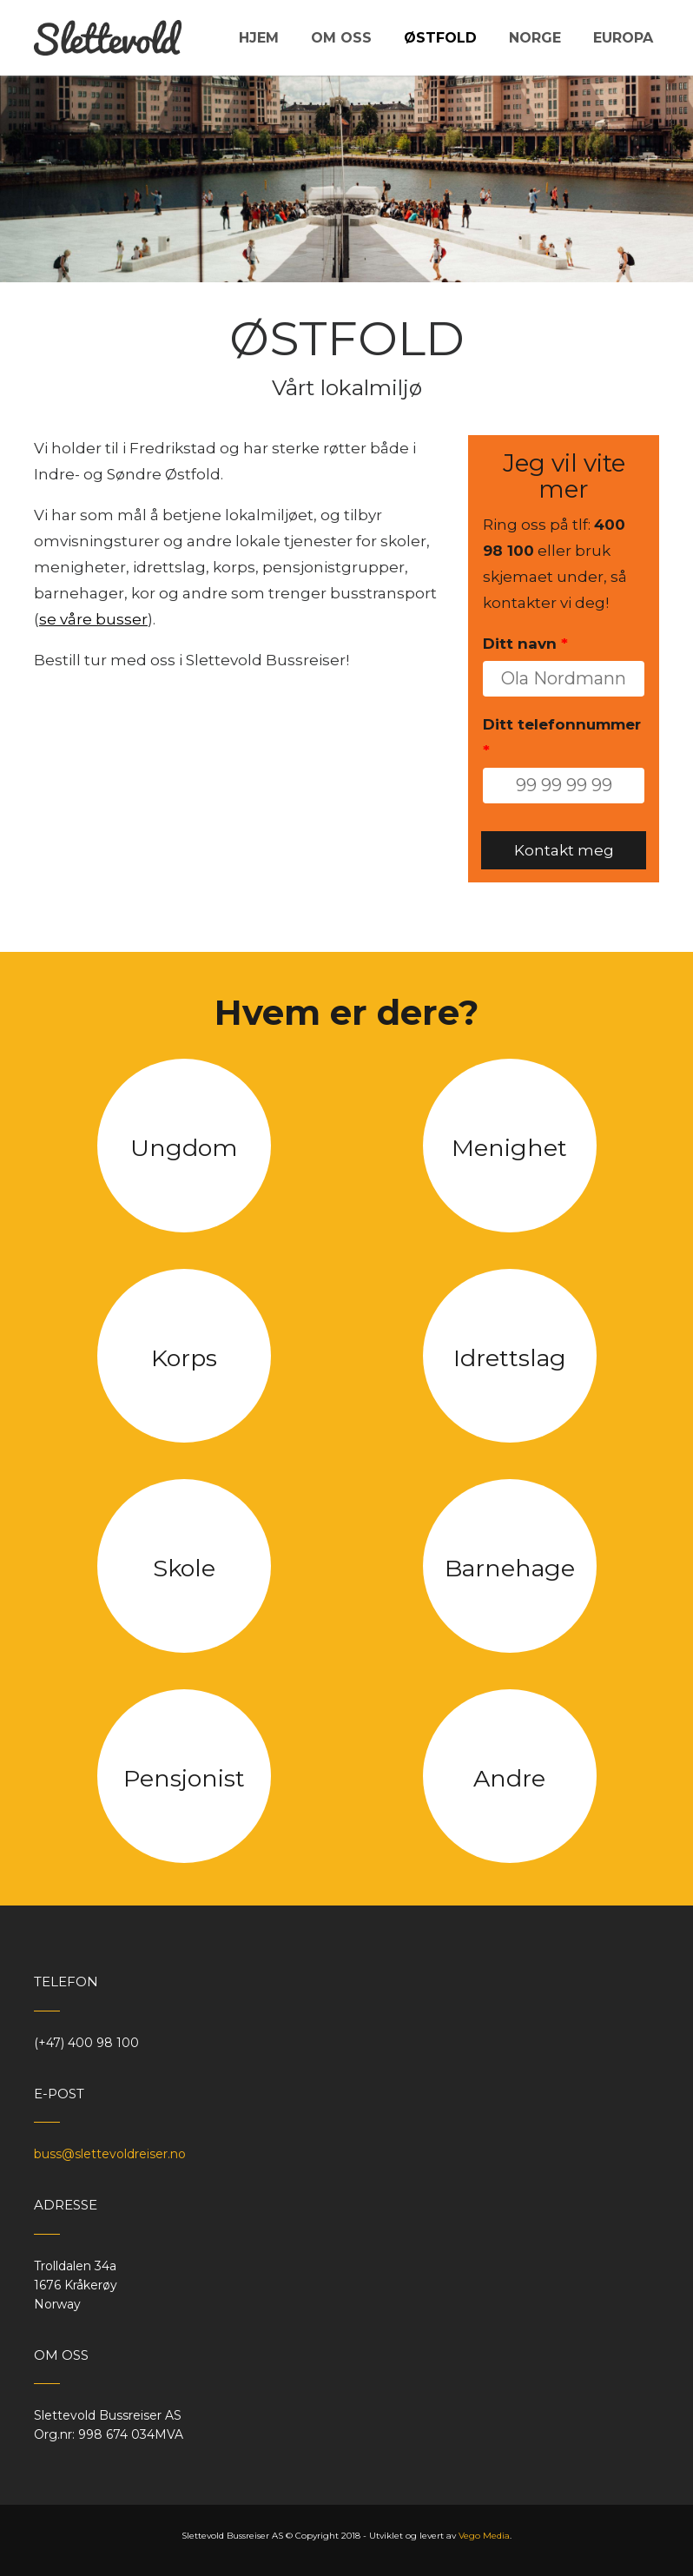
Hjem (259, 38)
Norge (535, 38)
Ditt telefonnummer (562, 737)
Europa (623, 38)
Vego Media (484, 2535)
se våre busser (93, 619)
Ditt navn (525, 643)
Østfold (440, 38)
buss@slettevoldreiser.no (110, 2154)
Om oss (341, 38)
